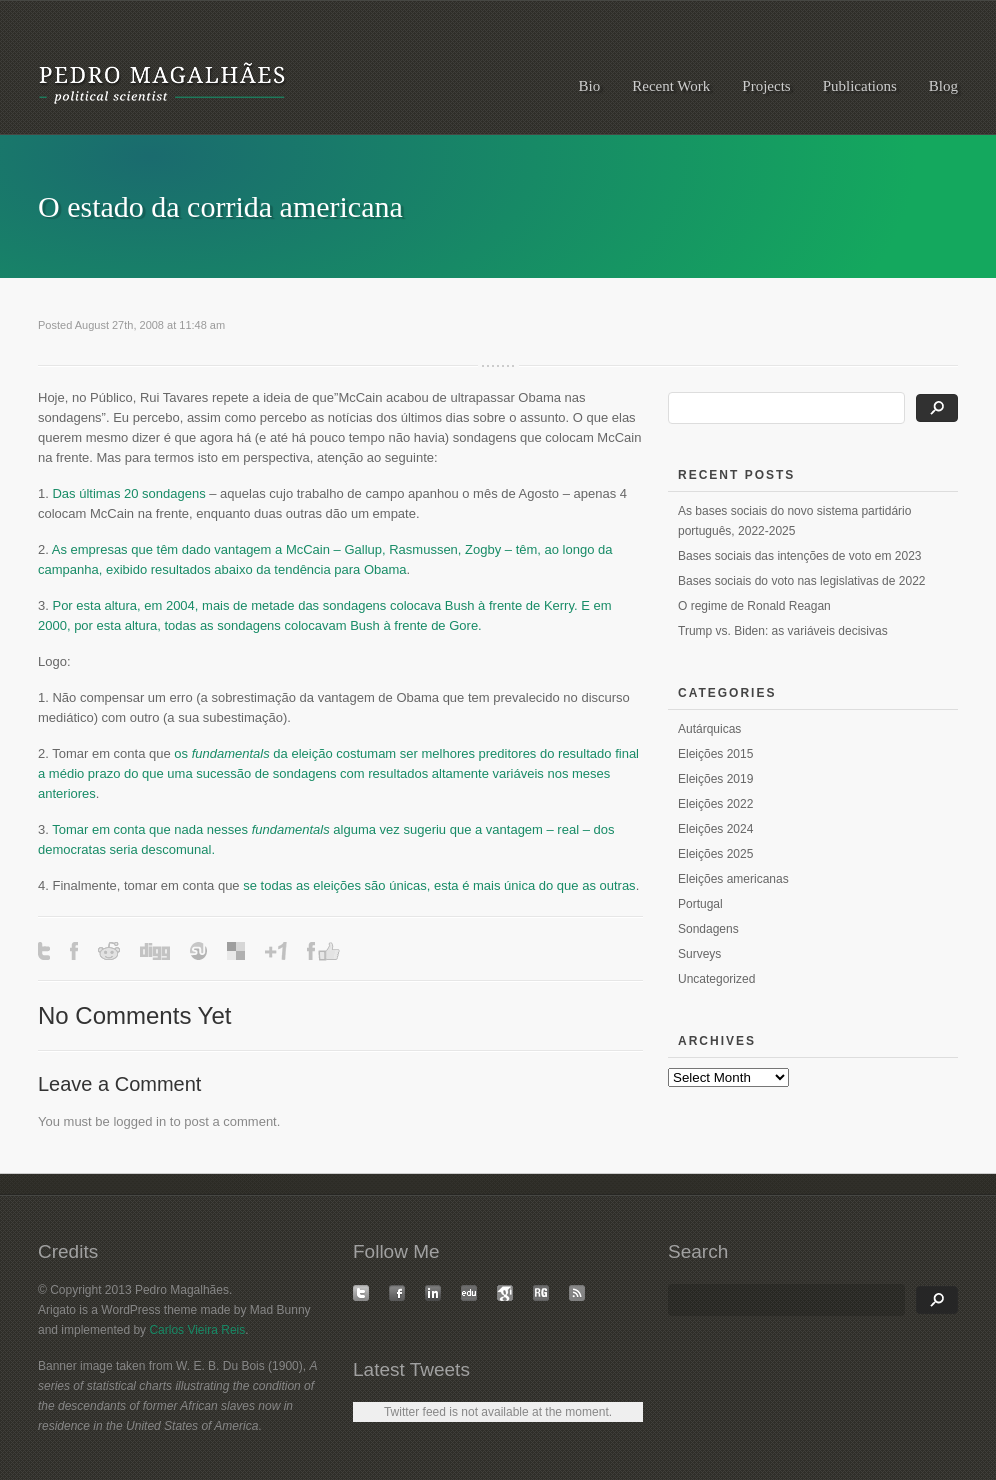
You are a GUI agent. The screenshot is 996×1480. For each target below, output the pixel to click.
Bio (590, 86)
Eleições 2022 (715, 804)
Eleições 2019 (715, 779)
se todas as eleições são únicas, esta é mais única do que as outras (439, 885)
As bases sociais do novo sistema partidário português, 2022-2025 (794, 521)
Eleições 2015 (715, 754)
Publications (860, 86)
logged (132, 1121)
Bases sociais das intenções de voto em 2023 (799, 556)
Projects (766, 86)
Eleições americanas (733, 879)
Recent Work (671, 86)
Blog (943, 86)
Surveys (699, 954)
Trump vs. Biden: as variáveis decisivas (783, 631)
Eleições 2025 (715, 854)
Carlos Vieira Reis (197, 1330)
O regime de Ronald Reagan (754, 606)
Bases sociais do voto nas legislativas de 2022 (801, 581)
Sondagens (708, 929)
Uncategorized (716, 979)
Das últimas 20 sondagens (130, 493)
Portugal (700, 904)
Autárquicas (709, 729)
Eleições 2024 (715, 829)
